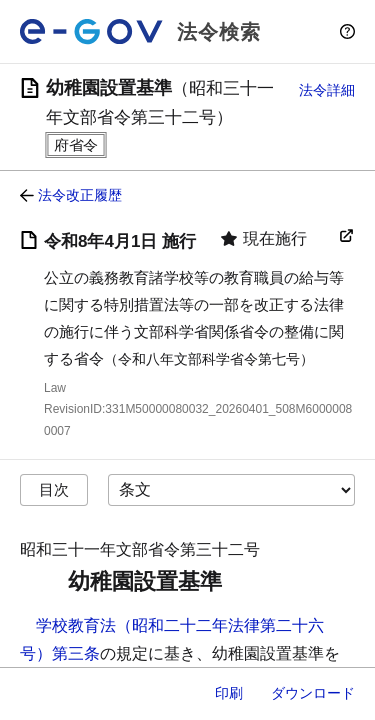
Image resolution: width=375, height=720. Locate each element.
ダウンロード (313, 693)
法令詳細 (327, 90)
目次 (54, 489)
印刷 (229, 693)
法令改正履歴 (80, 195)
